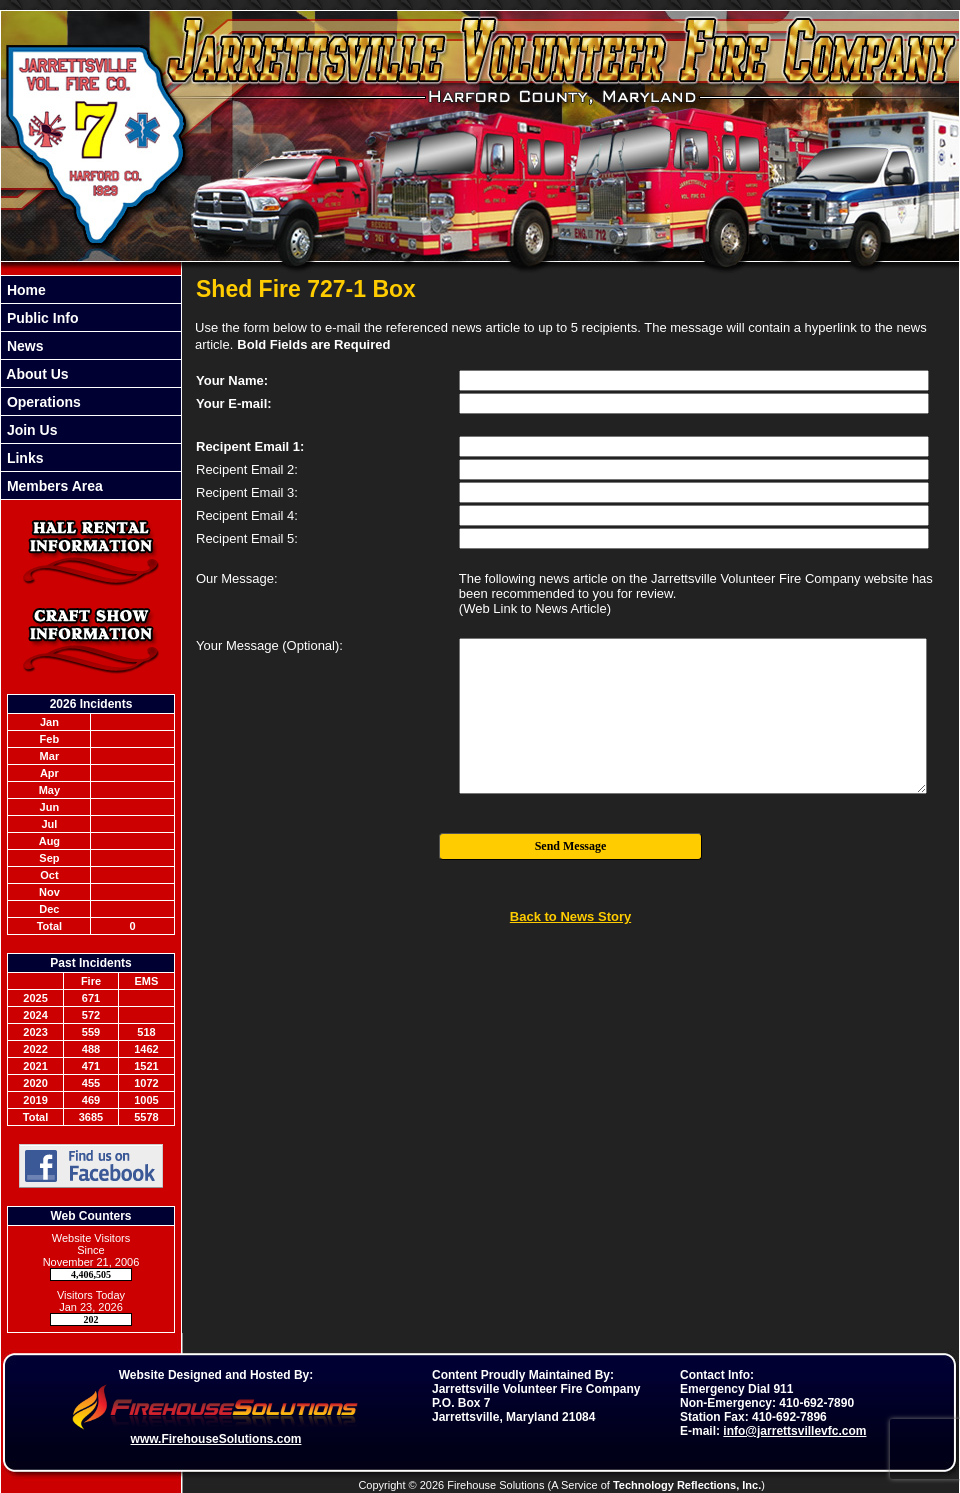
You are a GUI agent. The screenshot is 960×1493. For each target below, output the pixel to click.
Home (24, 290)
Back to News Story (570, 916)
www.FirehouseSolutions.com (216, 1439)
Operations (42, 402)
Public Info (40, 318)
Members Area (53, 486)
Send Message (571, 846)
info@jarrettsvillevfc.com (794, 1431)
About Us (36, 374)
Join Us (30, 430)
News (23, 346)
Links (23, 458)
